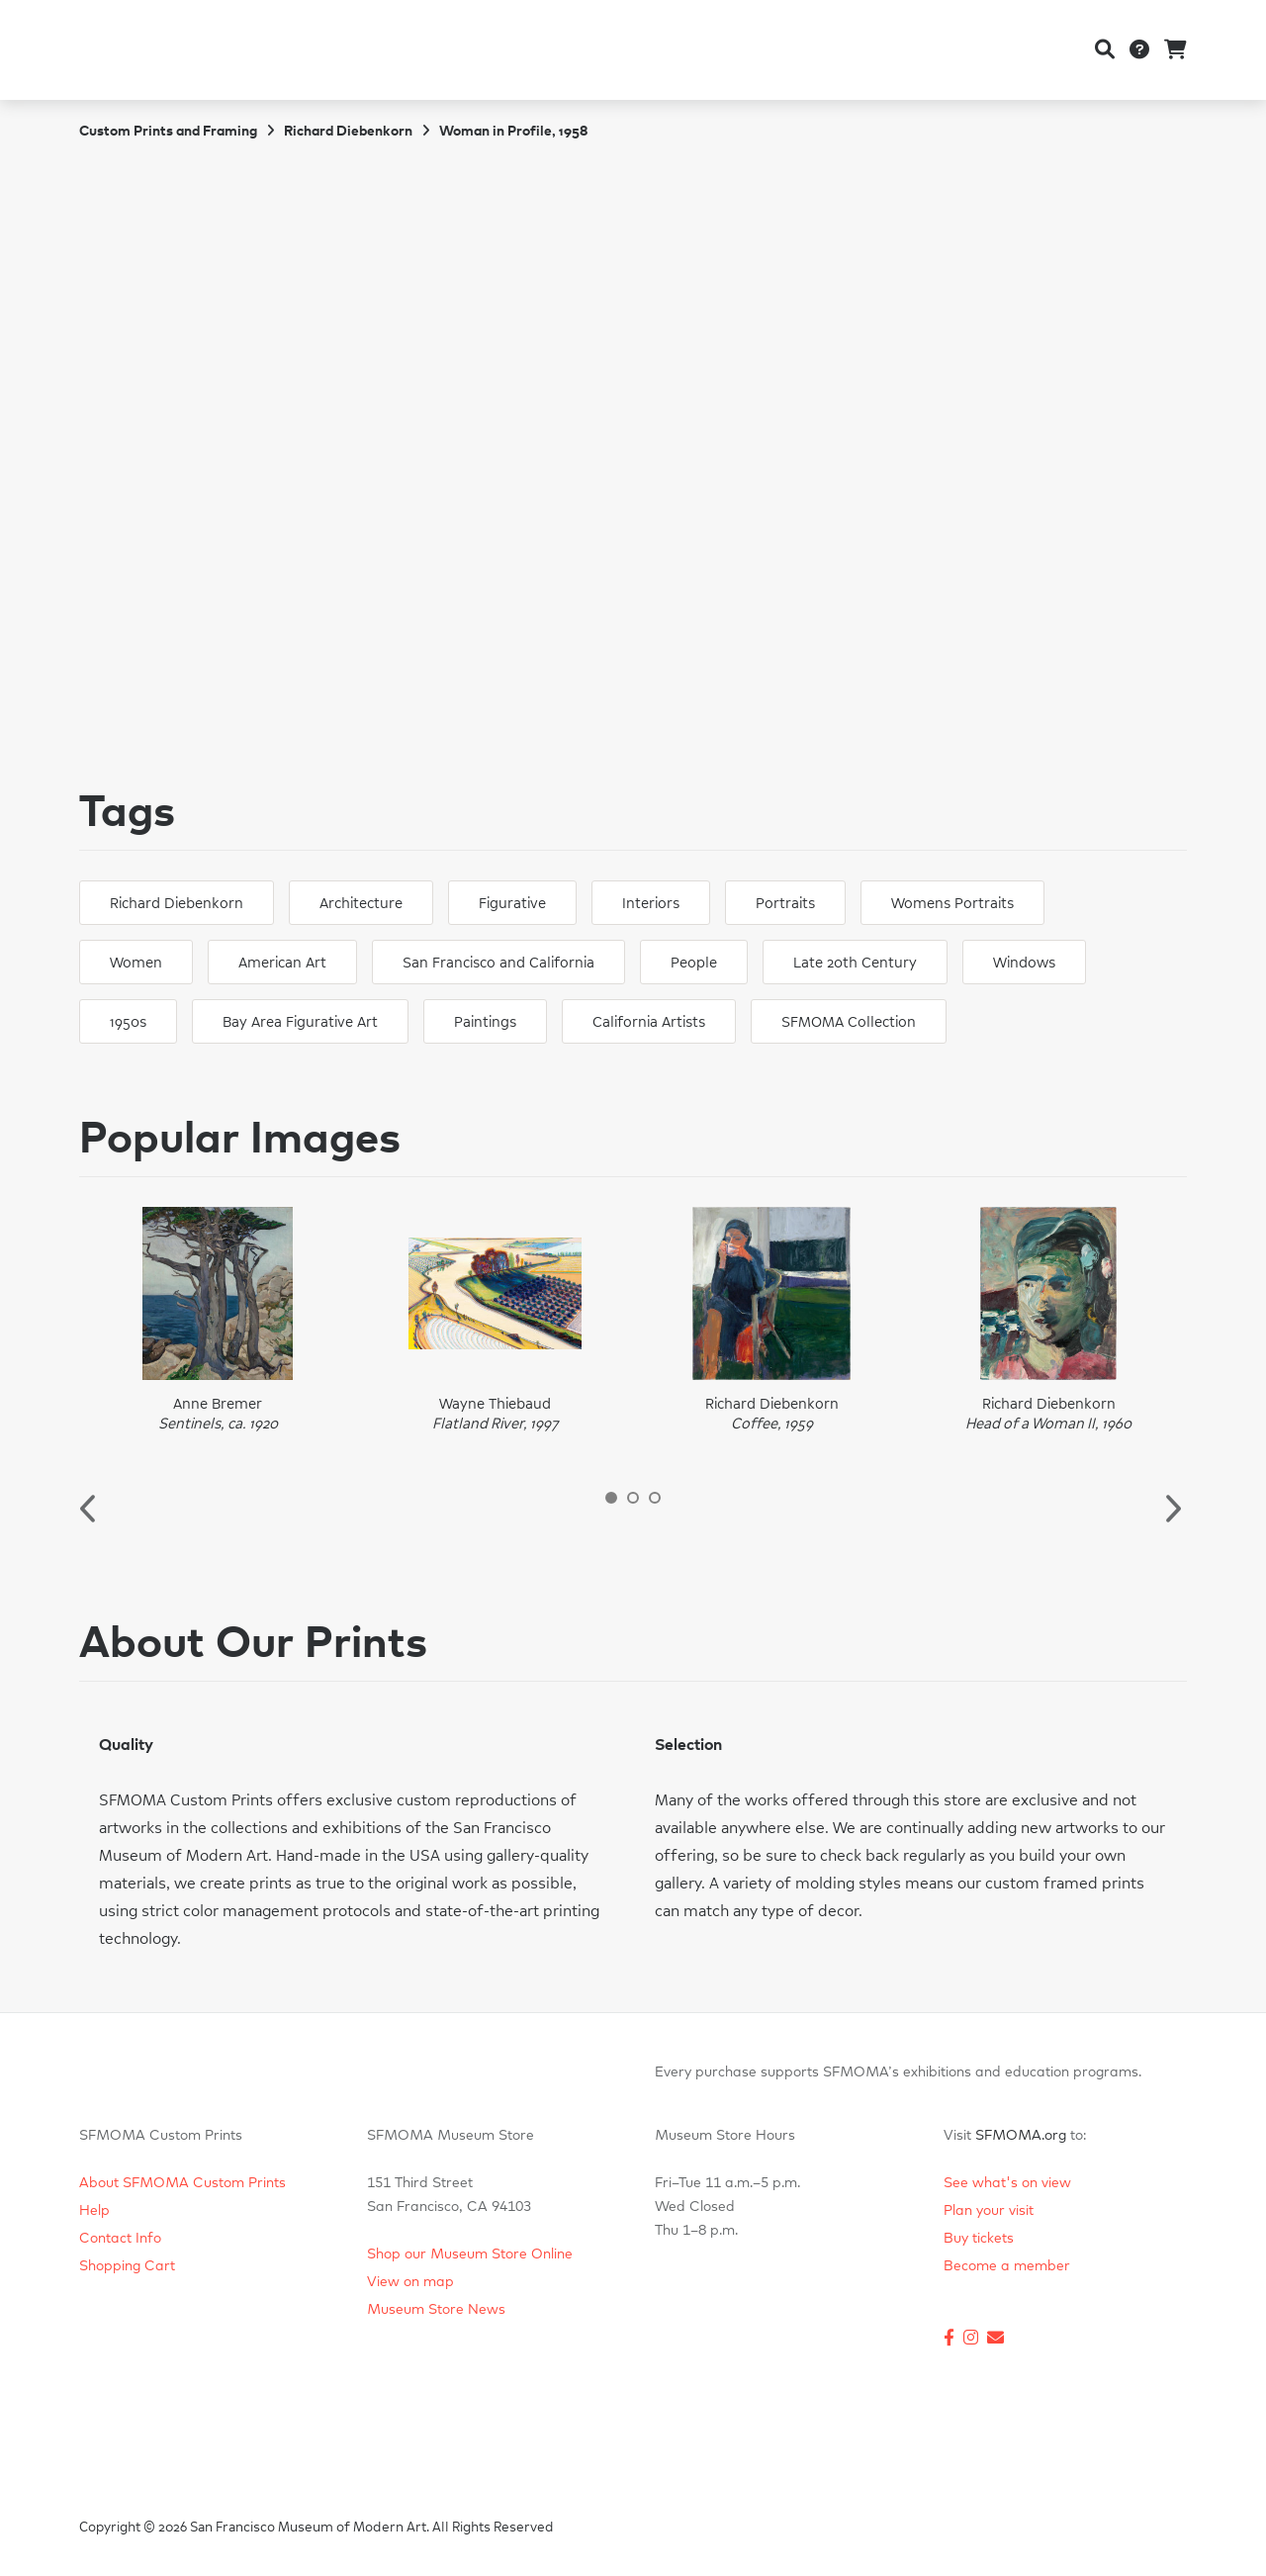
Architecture (361, 903)
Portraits (785, 903)
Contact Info (120, 2239)
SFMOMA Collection (848, 1022)
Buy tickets (979, 2239)
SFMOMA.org (1020, 2136)
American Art (282, 963)
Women (136, 963)
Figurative (512, 903)
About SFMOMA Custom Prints (182, 2183)
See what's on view (1007, 2183)
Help (94, 2211)
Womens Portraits (952, 903)
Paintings (485, 1022)
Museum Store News (436, 2310)
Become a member (1007, 2266)
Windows (1024, 963)
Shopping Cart (127, 2266)
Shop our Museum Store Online (470, 2254)
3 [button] (655, 1498)
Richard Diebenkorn (348, 131)
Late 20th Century (855, 963)
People (694, 963)
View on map (410, 2282)
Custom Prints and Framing (168, 131)
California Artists (648, 1022)
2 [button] (633, 1498)
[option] (217, 1320)
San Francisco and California (498, 963)
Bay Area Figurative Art (300, 1022)
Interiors (650, 903)
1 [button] (611, 1498)
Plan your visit (989, 2211)
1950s (128, 1022)
